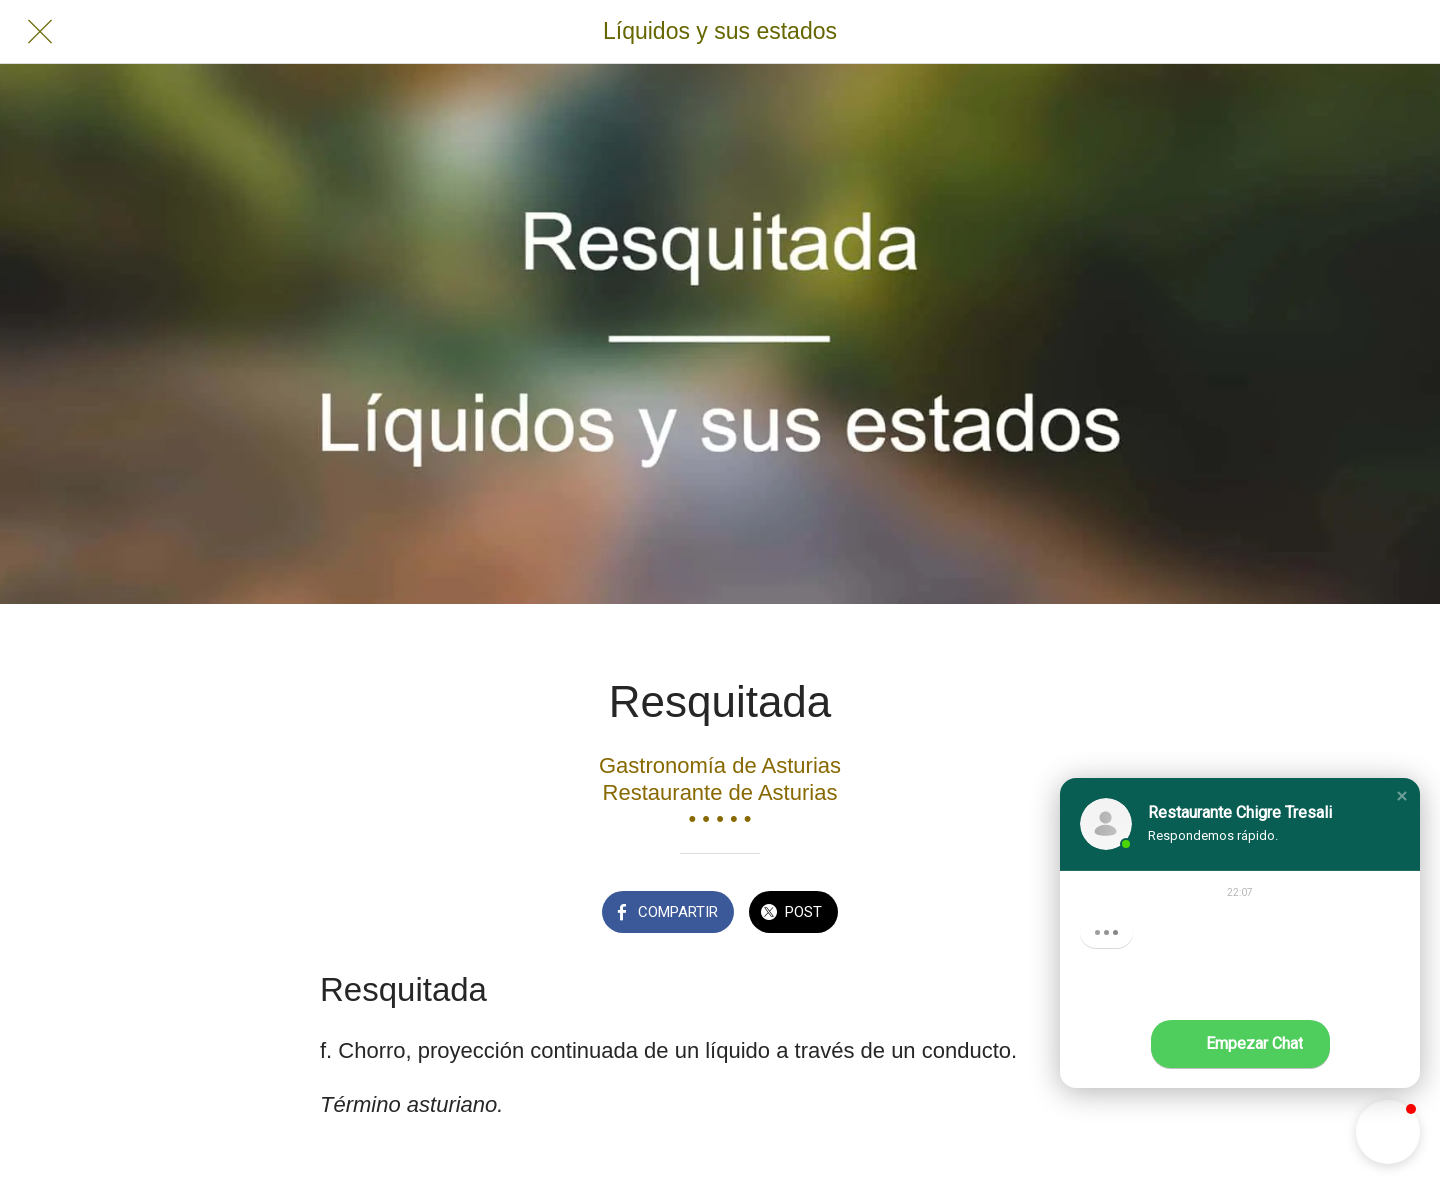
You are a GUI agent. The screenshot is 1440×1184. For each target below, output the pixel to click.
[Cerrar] (40, 32)
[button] (1402, 796)
